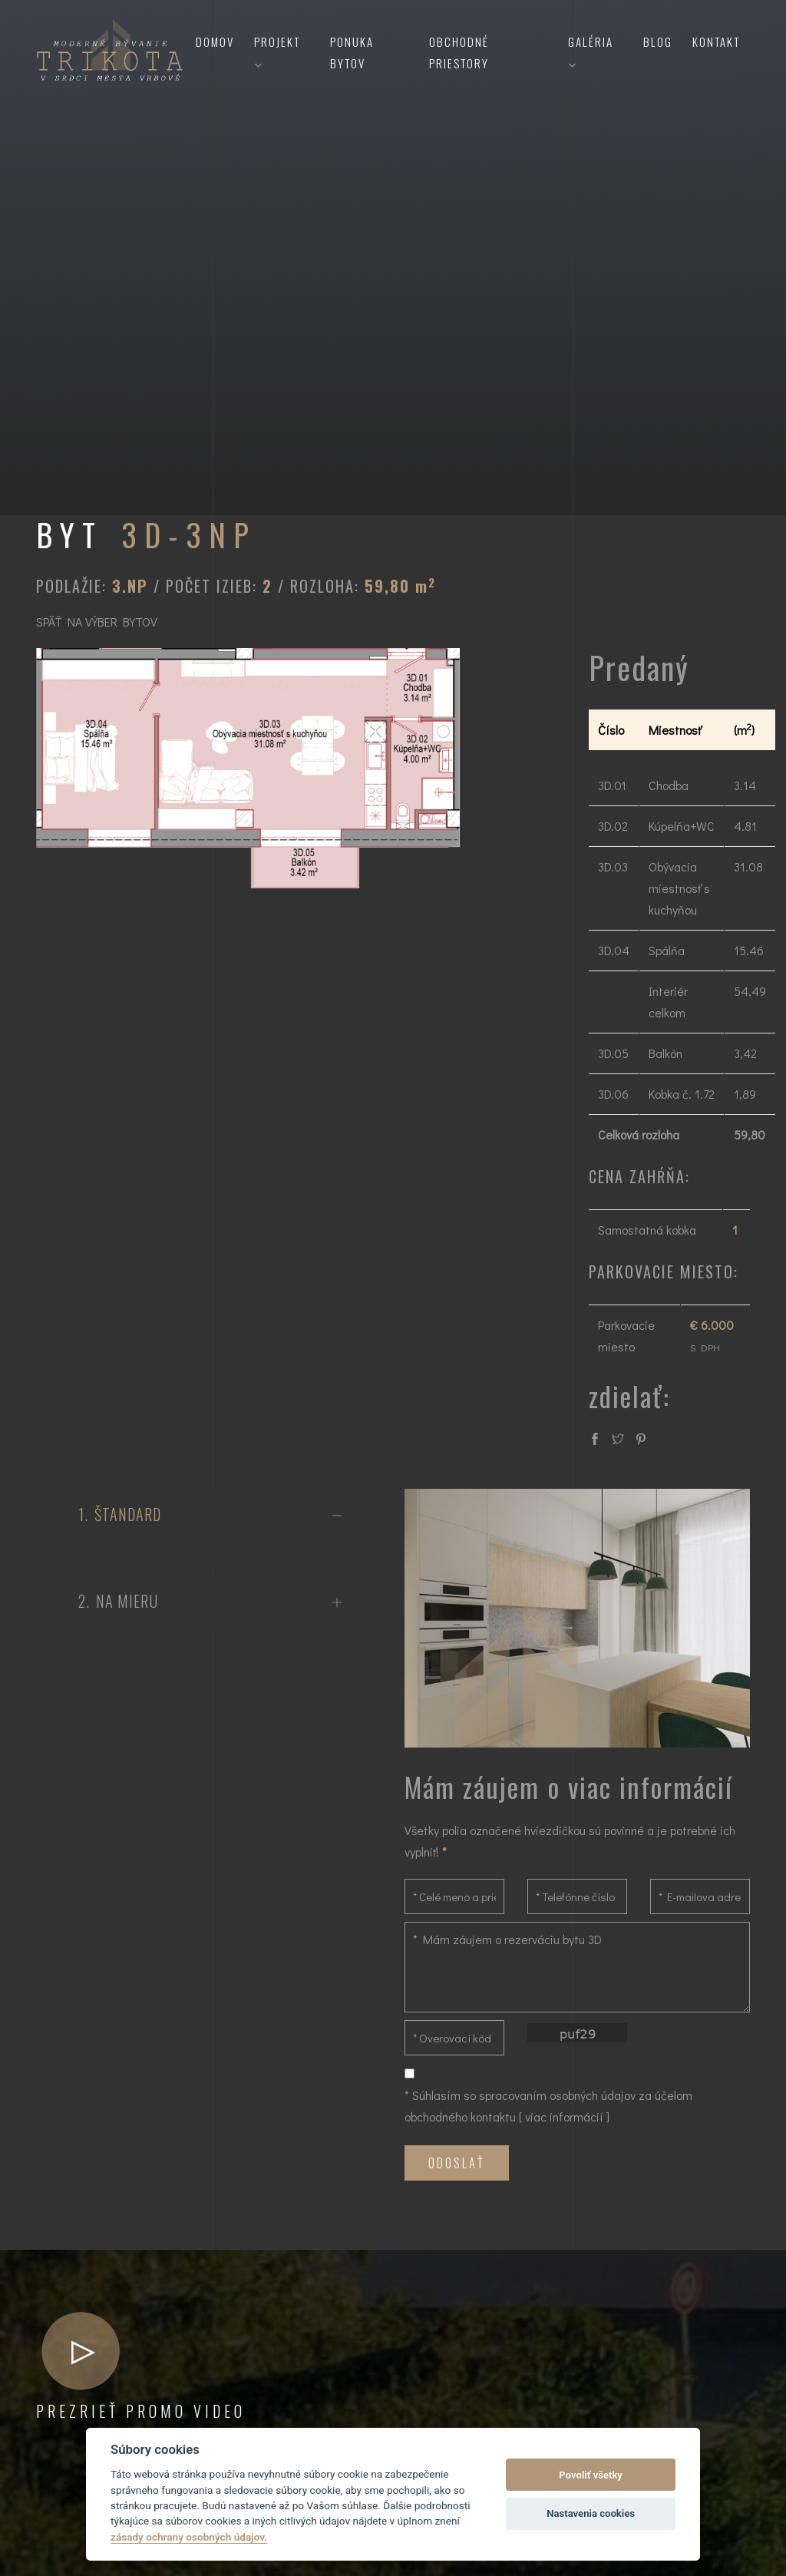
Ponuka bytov (352, 52)
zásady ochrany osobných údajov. (189, 2537)
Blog (657, 41)
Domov (215, 41)
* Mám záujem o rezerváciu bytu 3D (577, 1967)
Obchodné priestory (459, 52)
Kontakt (716, 41)
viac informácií (564, 2116)
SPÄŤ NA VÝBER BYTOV (96, 621)
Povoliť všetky (590, 2475)
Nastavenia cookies (591, 2513)
